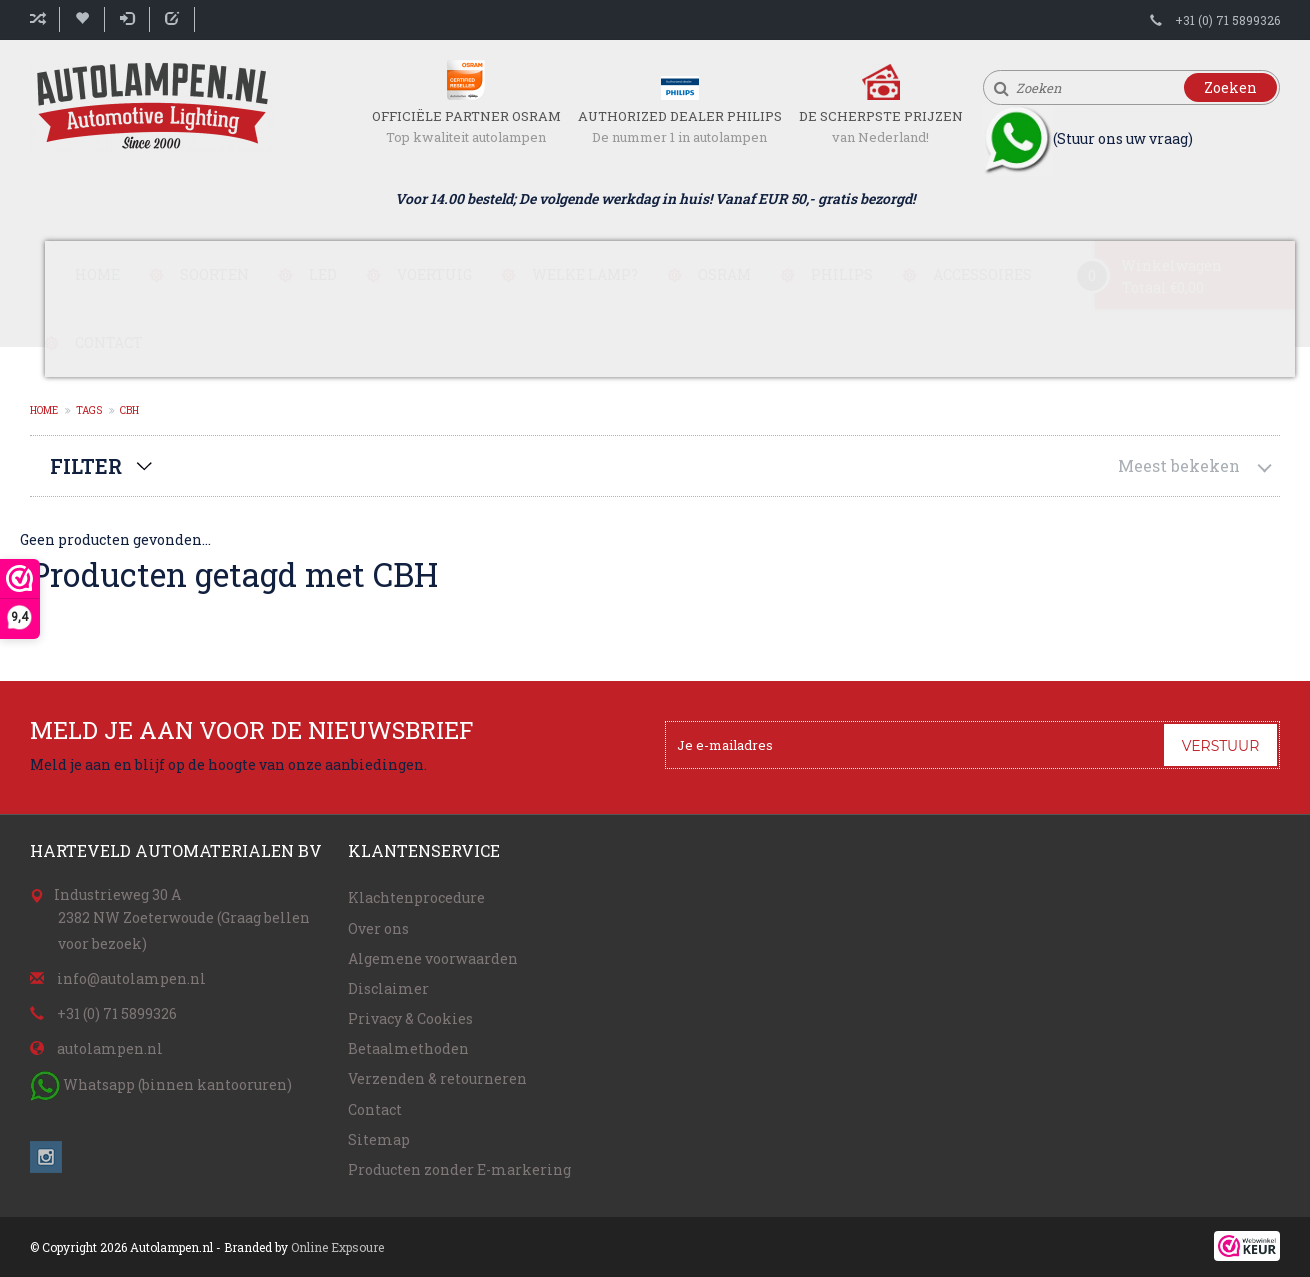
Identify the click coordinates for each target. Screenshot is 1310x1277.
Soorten (214, 274)
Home (97, 274)
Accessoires (982, 274)
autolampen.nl (110, 1048)
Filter (86, 466)
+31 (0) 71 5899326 (1227, 20)
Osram (724, 274)
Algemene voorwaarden (433, 958)
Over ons (378, 928)
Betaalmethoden (408, 1048)
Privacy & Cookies (410, 1018)
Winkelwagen (1171, 265)
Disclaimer (388, 988)
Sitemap (379, 1139)
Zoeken (1230, 87)
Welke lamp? (585, 274)
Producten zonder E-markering (459, 1169)
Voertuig (434, 274)
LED (323, 274)
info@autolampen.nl (131, 978)
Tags (89, 410)
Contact (109, 342)
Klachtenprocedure (416, 897)
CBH (129, 410)
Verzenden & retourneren (437, 1078)
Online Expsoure (337, 1247)
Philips (842, 274)
